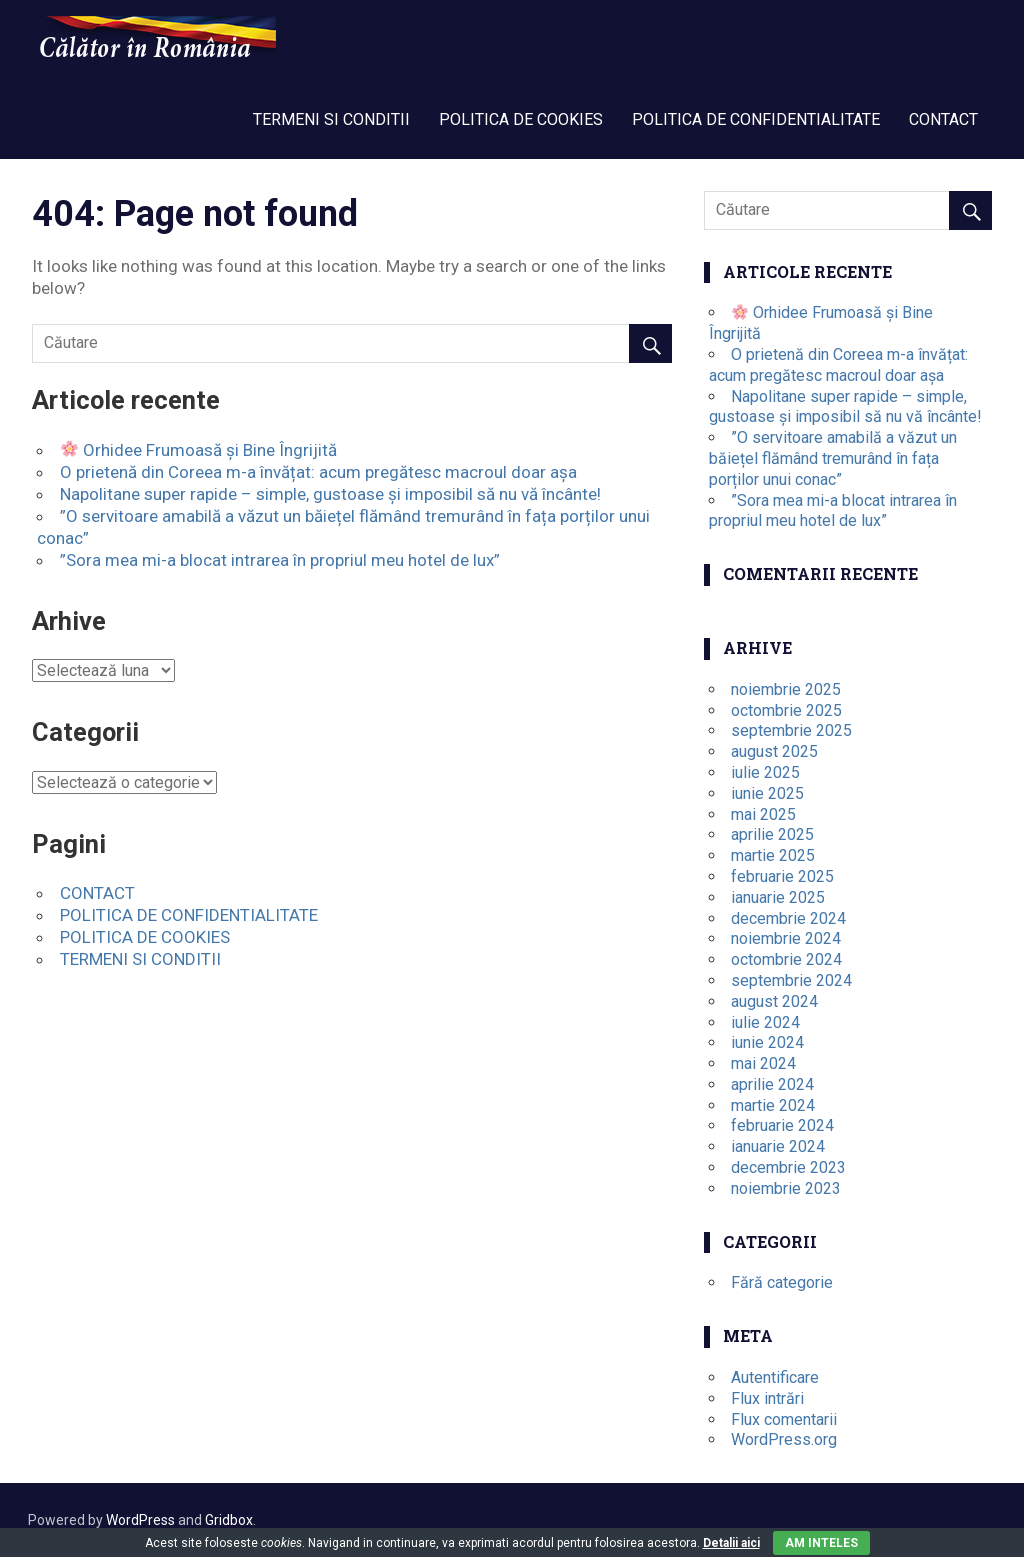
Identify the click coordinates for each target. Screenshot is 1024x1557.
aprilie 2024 (772, 1084)
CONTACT (943, 119)
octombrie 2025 (786, 710)
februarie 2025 (782, 876)
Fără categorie (782, 1282)
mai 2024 (763, 1063)
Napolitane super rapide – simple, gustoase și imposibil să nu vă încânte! (330, 494)
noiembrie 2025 (786, 689)
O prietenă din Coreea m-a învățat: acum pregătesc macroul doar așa (318, 472)
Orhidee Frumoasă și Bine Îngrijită (199, 450)
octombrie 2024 (786, 959)
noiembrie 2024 (786, 938)
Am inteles (821, 1543)
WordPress (140, 1520)
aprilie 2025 (772, 834)
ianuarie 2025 (778, 897)
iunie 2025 (767, 793)
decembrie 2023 (788, 1167)
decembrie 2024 (788, 918)
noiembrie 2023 (786, 1188)
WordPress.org (784, 1439)
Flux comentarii (784, 1419)
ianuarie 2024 (778, 1146)
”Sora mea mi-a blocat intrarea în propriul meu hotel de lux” (280, 560)
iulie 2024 (765, 1022)
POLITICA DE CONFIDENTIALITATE (756, 119)
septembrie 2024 (791, 980)
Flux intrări (767, 1398)
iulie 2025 (765, 772)
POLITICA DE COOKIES (521, 119)
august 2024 (774, 1001)
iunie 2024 (767, 1042)
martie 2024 (773, 1105)
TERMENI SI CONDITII (331, 119)
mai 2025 (763, 814)
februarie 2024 (782, 1125)
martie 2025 (773, 855)
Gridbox (229, 1520)
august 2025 (774, 751)
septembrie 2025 (791, 730)
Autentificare (775, 1377)
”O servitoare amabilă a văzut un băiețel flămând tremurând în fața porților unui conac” (833, 458)
